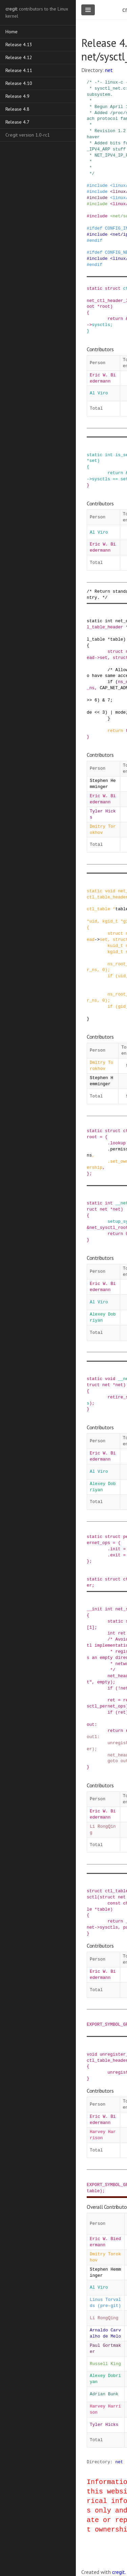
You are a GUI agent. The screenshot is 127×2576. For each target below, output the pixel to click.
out (90, 1724)
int (109, 455)
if (109, 682)
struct (113, 288)
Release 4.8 (17, 109)
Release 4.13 (18, 44)
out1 (92, 1737)
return (115, 319)
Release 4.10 (18, 83)
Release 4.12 (18, 57)
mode (120, 712)
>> (89, 700)
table (116, 639)
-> (89, 325)
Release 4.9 (17, 96)
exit (115, 1555)
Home (11, 32)
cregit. (119, 2572)
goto (112, 1761)
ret (122, 1633)
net (109, 70)
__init (94, 1609)
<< (97, 712)
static (94, 288)
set (93, 461)
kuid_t (115, 946)
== (115, 479)
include (98, 185)
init (115, 1549)
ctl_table (98, 909)
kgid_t (110, 921)
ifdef (95, 228)
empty (103, 1682)
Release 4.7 (17, 122)
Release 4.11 (18, 70)
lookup (118, 1143)
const (113, 1903)
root (105, 306)
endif (95, 240)
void (110, 891)
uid (93, 921)
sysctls (101, 325)
